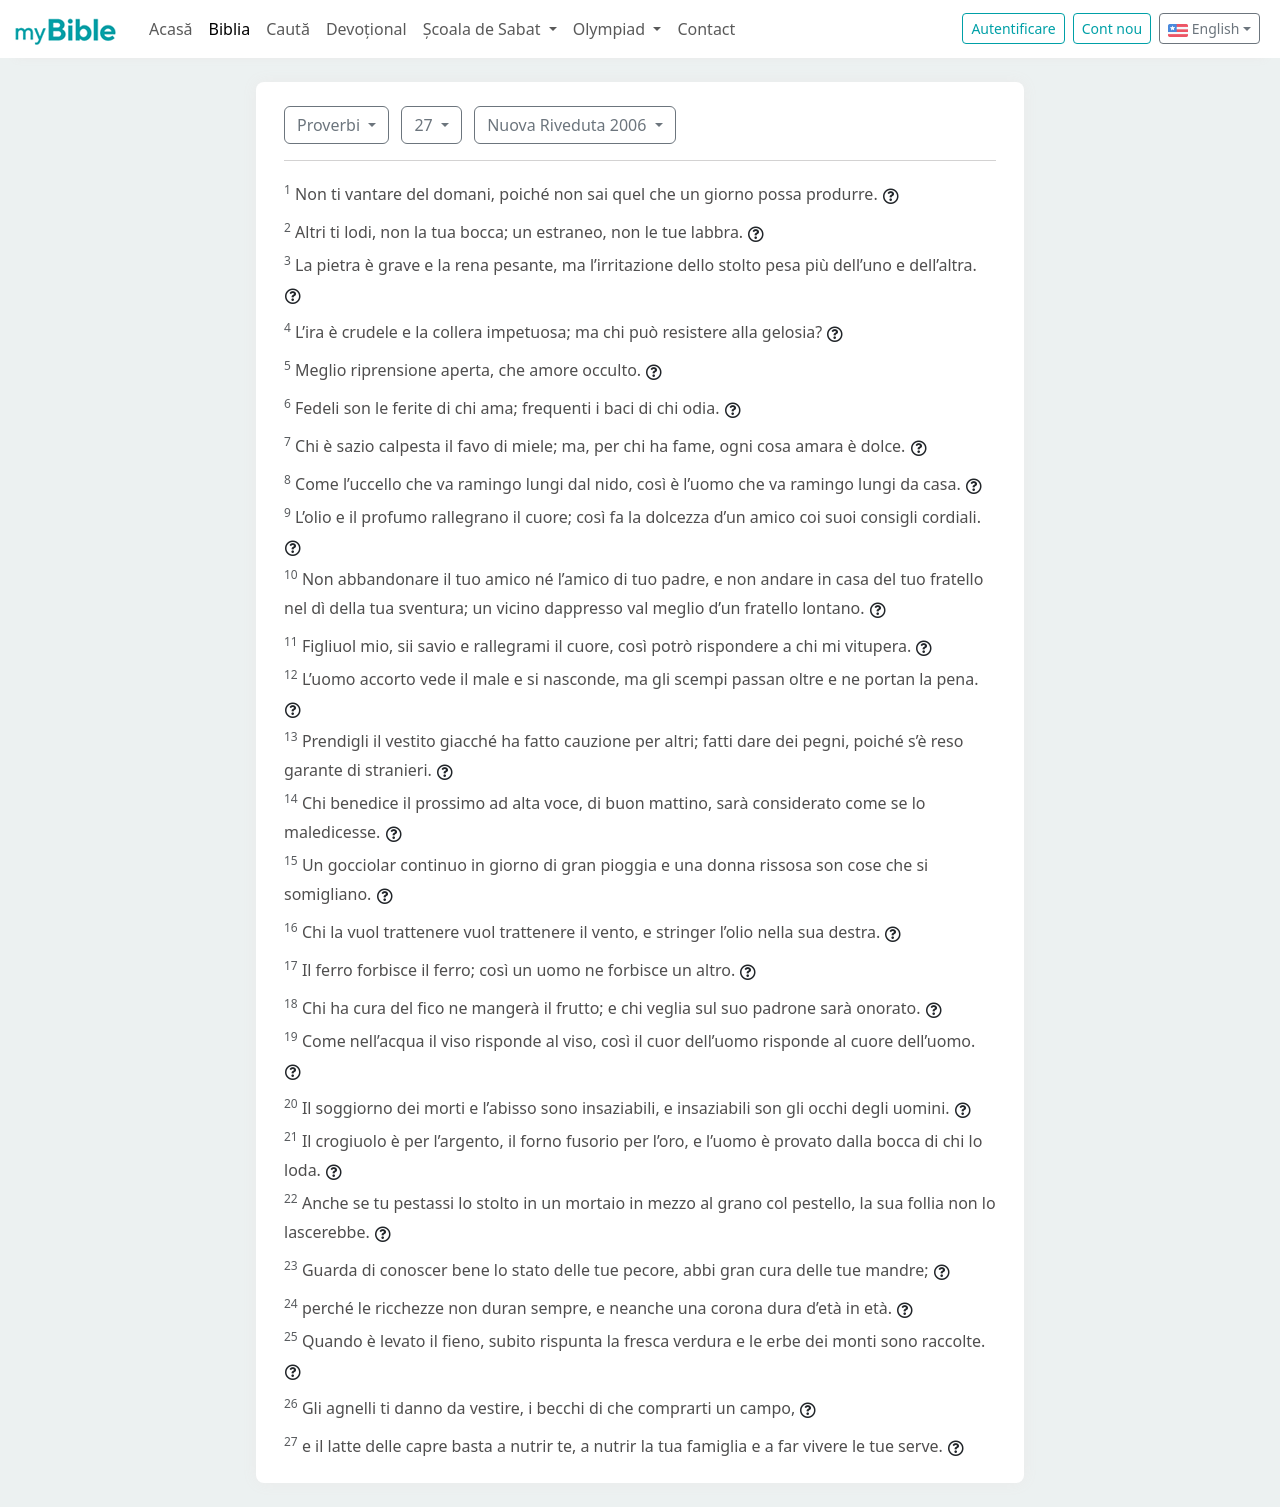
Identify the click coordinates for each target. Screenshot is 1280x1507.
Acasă (171, 29)
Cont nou (1112, 28)
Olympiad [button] (611, 29)
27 (425, 125)
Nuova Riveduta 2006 (568, 125)
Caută (288, 29)
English (1203, 28)
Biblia (230, 29)
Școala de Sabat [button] (484, 29)
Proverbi (330, 125)
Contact (706, 29)
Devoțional (366, 29)
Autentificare (1013, 28)
